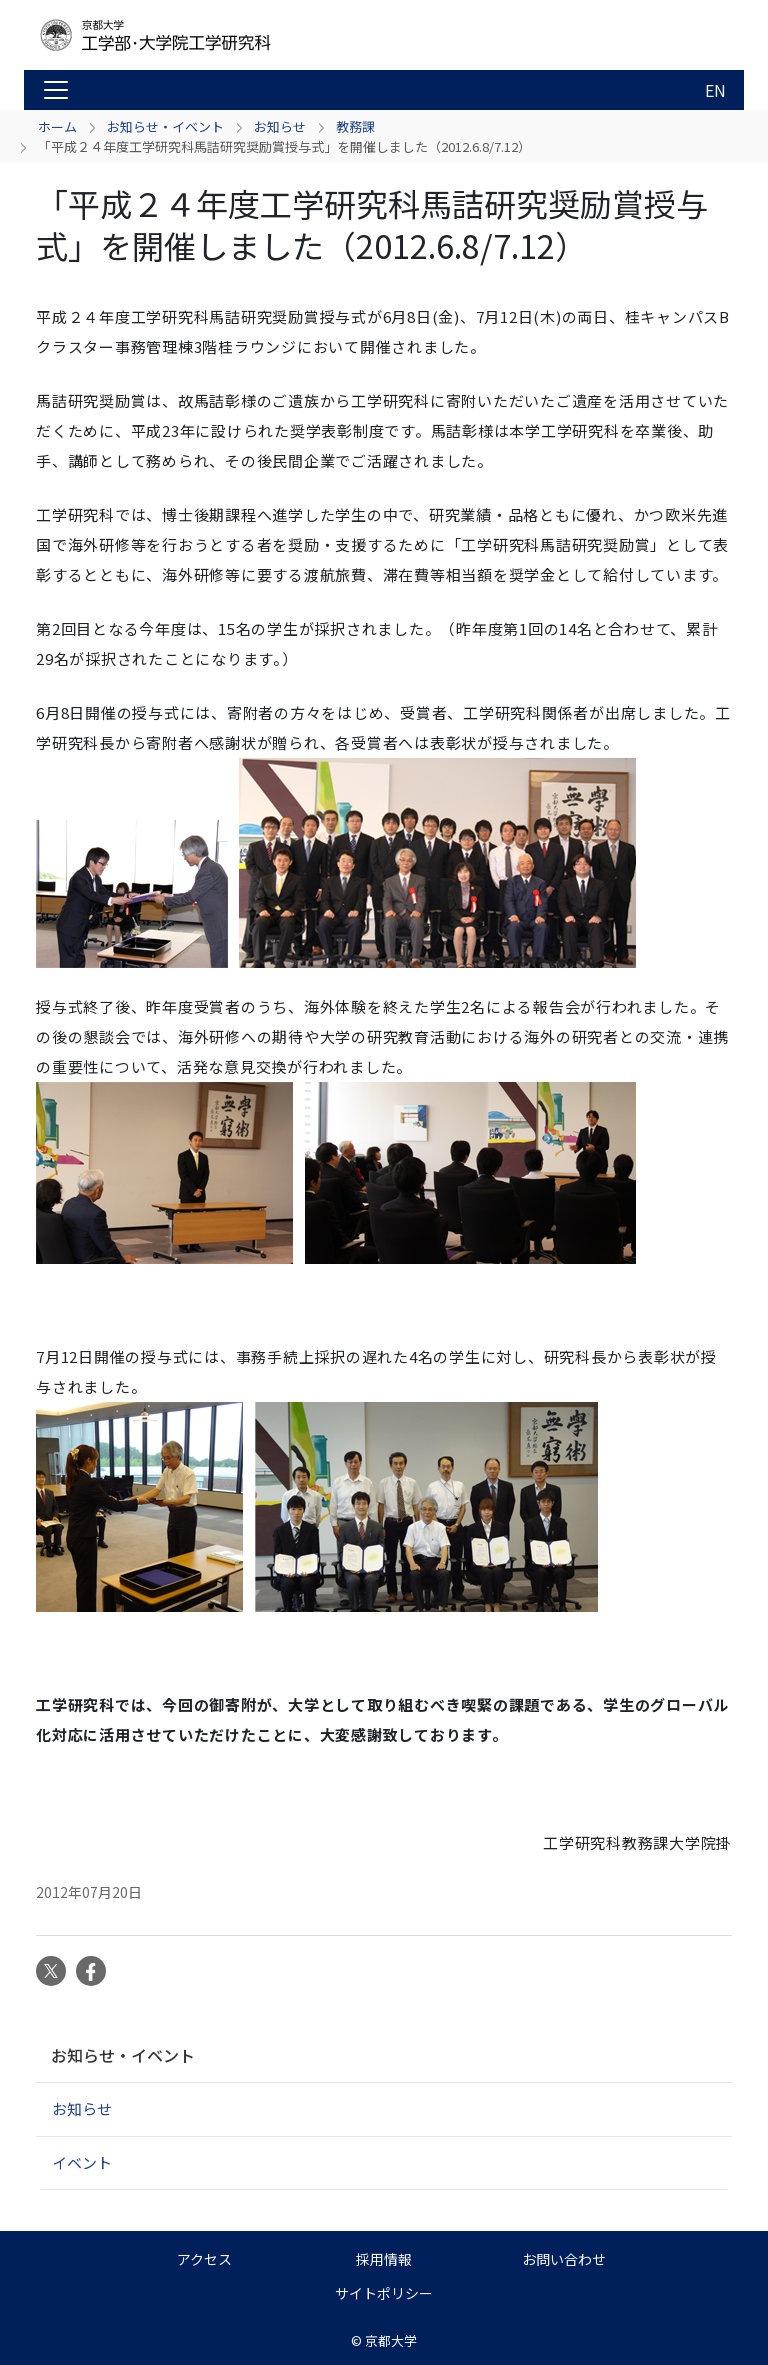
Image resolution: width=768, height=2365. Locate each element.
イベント (82, 2162)
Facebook (91, 1971)
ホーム (57, 126)
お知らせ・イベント (165, 126)
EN (715, 90)
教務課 (355, 126)
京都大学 (391, 2340)
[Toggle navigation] (56, 90)
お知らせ (280, 126)
